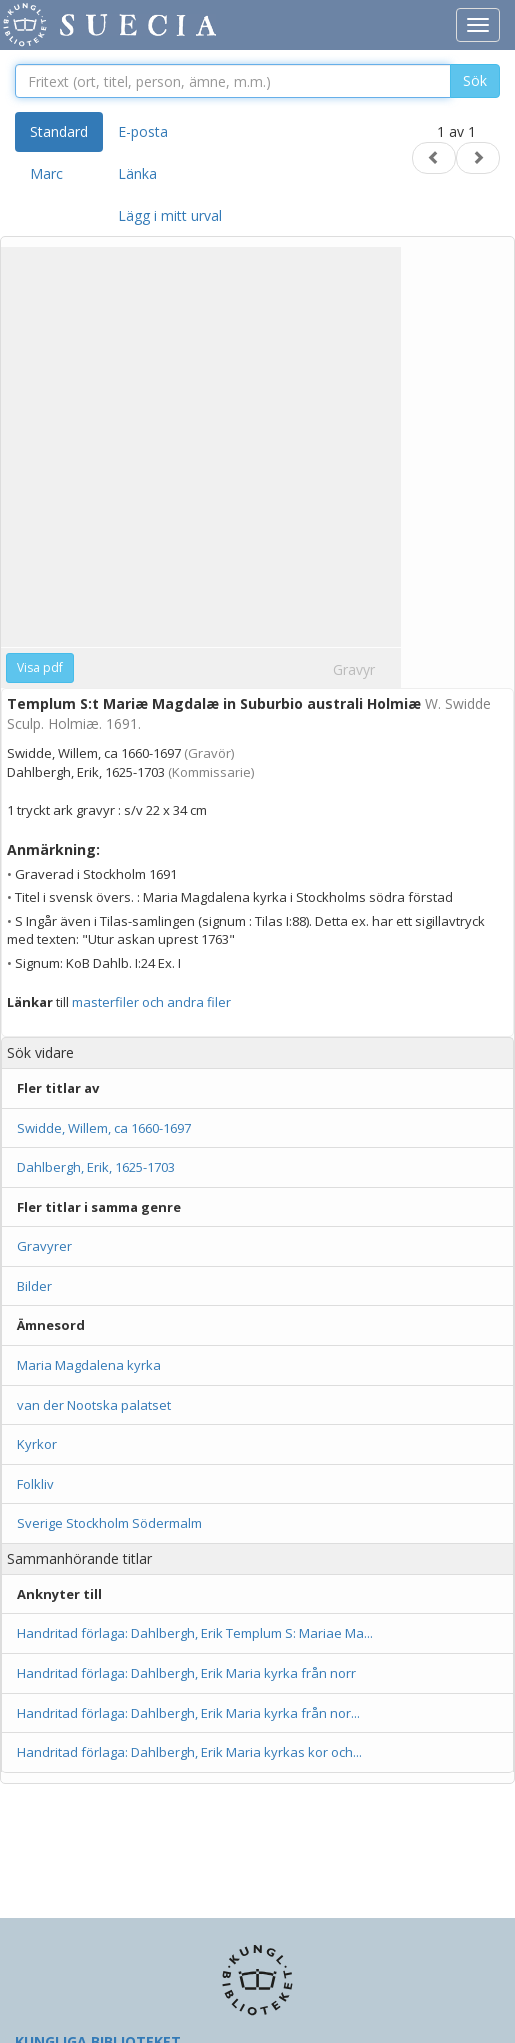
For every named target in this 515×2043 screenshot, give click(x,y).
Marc (46, 173)
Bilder (34, 1286)
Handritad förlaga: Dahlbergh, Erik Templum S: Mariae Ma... (195, 1633)
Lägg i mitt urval (170, 215)
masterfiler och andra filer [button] (151, 1002)
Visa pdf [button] (40, 667)
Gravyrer (44, 1246)
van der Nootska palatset (94, 1405)
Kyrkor (37, 1444)
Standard (59, 131)
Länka (137, 173)
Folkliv (35, 1484)
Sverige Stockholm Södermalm (109, 1523)
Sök (475, 80)
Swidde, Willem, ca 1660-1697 (104, 1128)
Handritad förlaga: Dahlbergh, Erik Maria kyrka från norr (188, 1673)
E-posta (143, 131)
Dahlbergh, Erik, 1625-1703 (96, 1167)
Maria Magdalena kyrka (89, 1365)
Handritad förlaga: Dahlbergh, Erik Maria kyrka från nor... (188, 1713)
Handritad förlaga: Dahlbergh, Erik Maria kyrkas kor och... (189, 1752)
